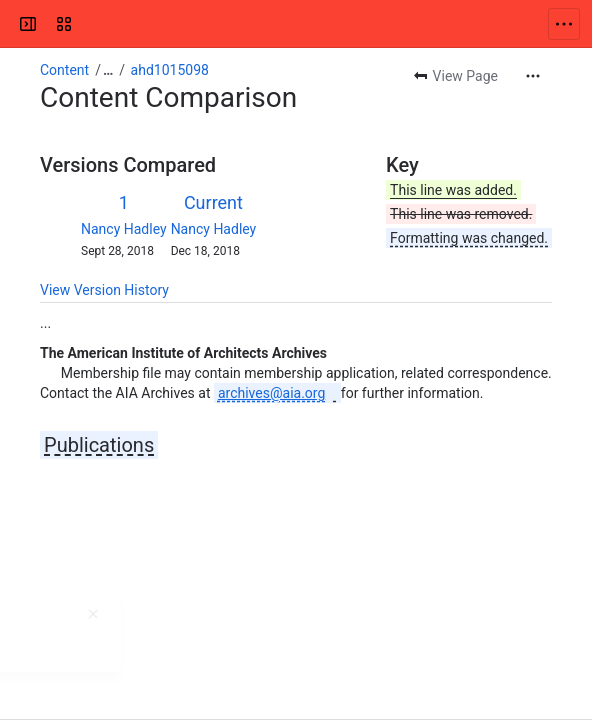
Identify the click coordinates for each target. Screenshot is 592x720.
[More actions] (533, 76)
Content (64, 70)
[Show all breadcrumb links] (108, 70)
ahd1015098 (170, 70)
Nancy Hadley (124, 229)
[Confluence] (92, 24)
